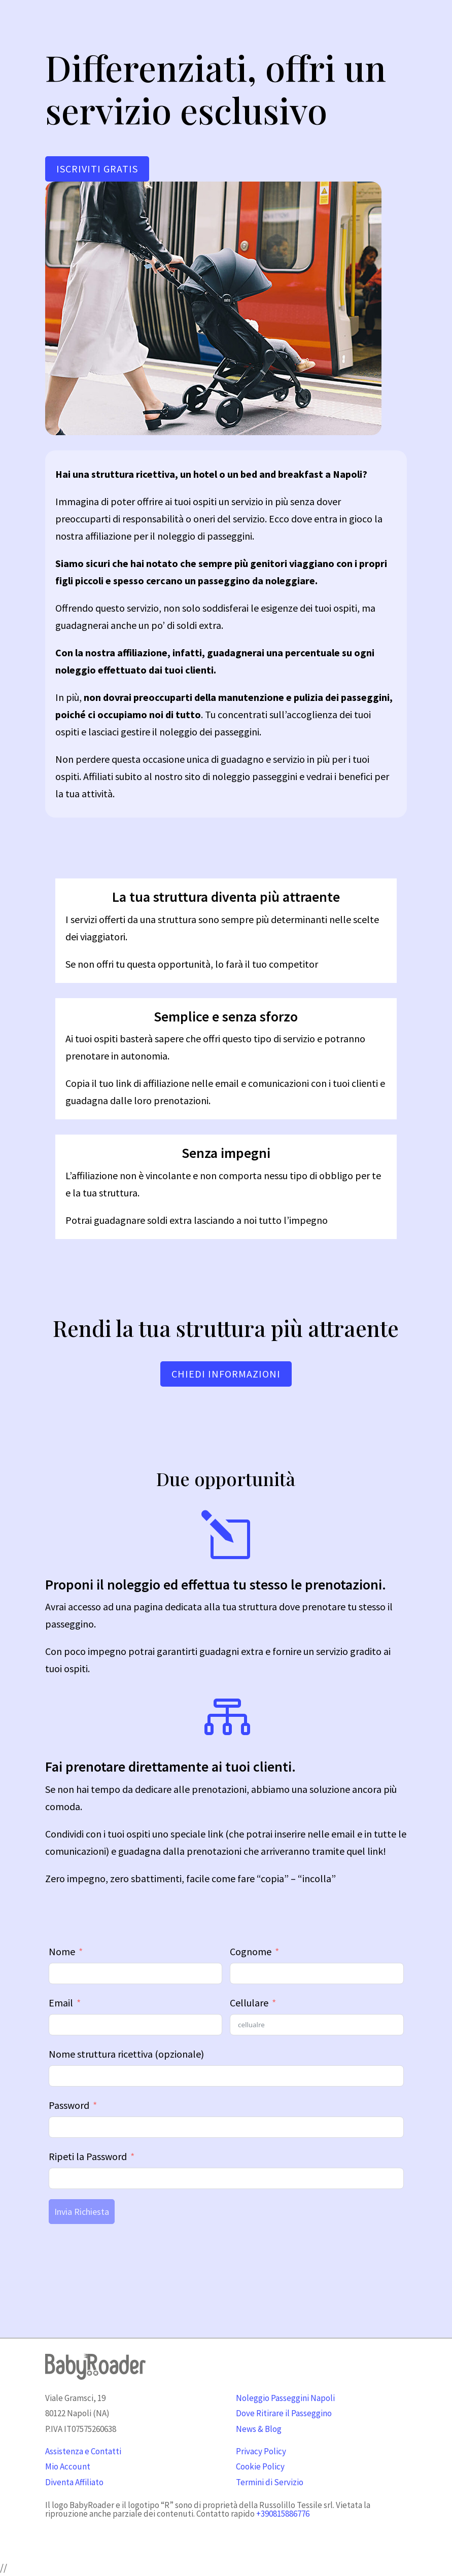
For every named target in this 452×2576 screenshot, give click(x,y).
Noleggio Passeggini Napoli (285, 2398)
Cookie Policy (260, 2466)
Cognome (250, 1951)
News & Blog (259, 2428)
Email (61, 2002)
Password (69, 2105)
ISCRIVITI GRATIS (97, 168)
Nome (62, 1951)
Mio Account (67, 2466)
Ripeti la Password (88, 2156)
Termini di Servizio (269, 2482)
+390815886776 (282, 2513)
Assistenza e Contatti (83, 2451)
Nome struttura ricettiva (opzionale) (126, 2054)
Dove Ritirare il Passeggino (284, 2413)
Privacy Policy (261, 2451)
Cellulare (249, 2002)
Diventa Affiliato (74, 2482)
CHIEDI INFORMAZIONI (226, 1373)
